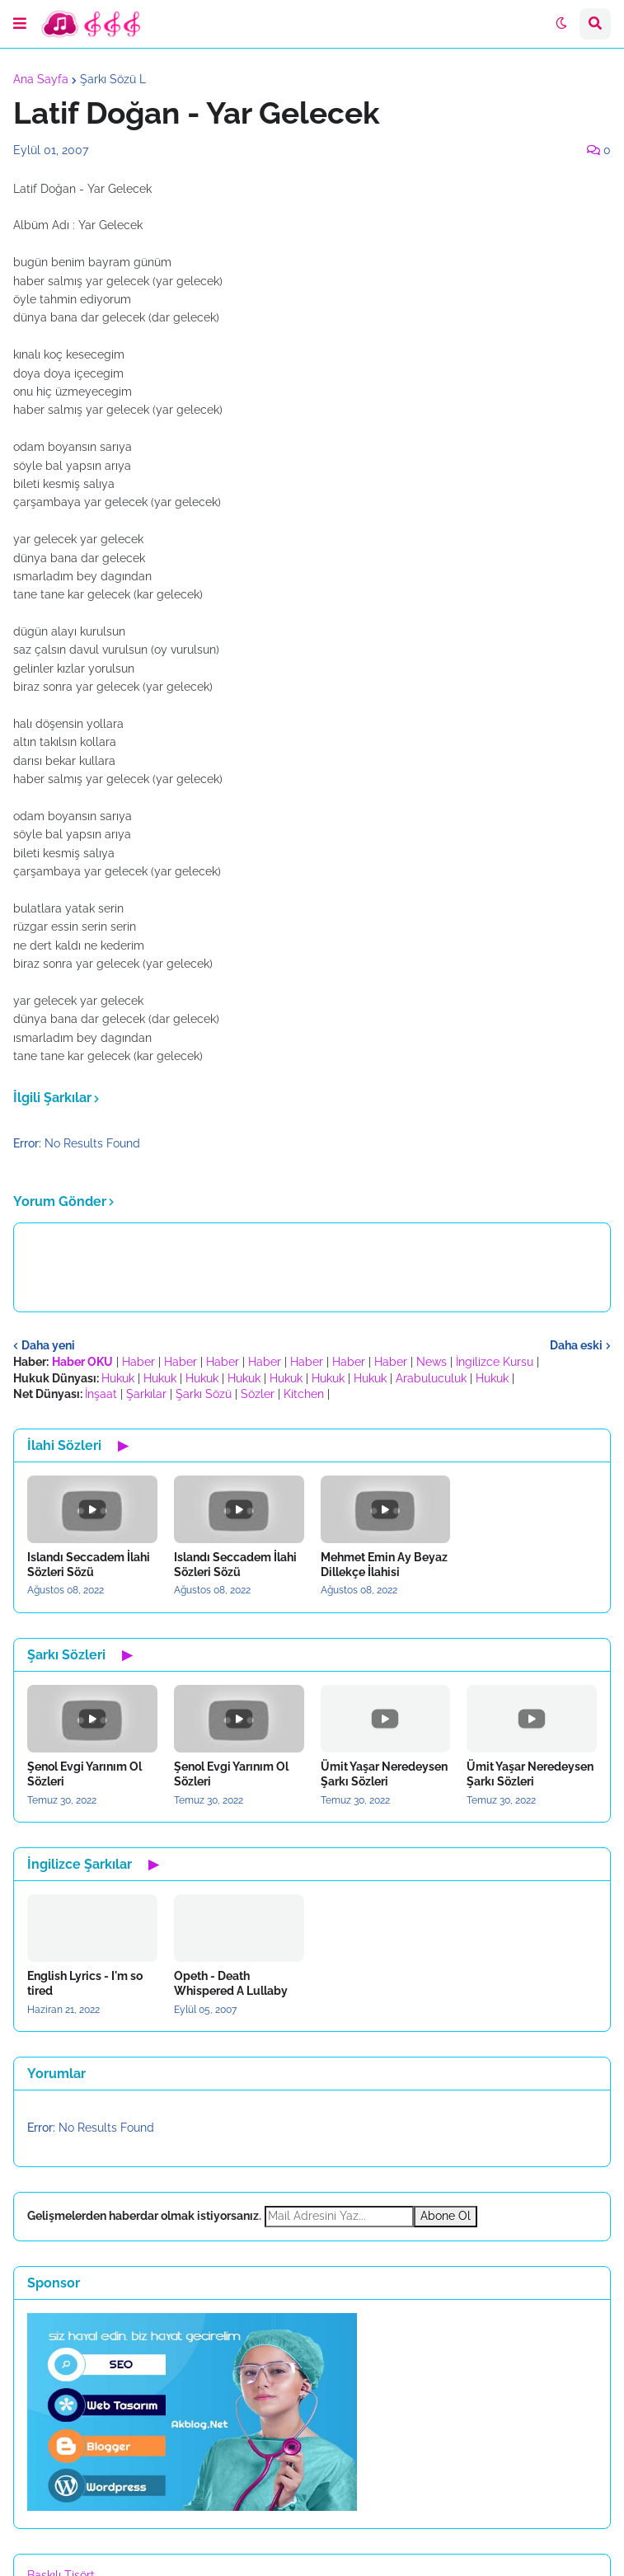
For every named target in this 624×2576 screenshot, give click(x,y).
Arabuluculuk (431, 1378)
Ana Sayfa (40, 79)
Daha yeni (48, 1345)
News (431, 1361)
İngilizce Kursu (494, 1361)
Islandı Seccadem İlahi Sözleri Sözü (88, 1565)
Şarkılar (146, 1394)
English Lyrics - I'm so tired (85, 1983)
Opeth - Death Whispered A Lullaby (231, 1983)
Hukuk (117, 1378)
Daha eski (576, 1345)
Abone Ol (445, 2215)
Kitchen (304, 1394)
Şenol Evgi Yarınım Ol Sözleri (84, 1774)
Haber (138, 1361)
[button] (20, 24)
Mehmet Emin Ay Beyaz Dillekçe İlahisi (384, 1565)
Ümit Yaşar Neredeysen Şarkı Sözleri (384, 1774)
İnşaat (101, 1394)
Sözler (257, 1394)
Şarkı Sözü (204, 1394)
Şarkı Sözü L (113, 79)
